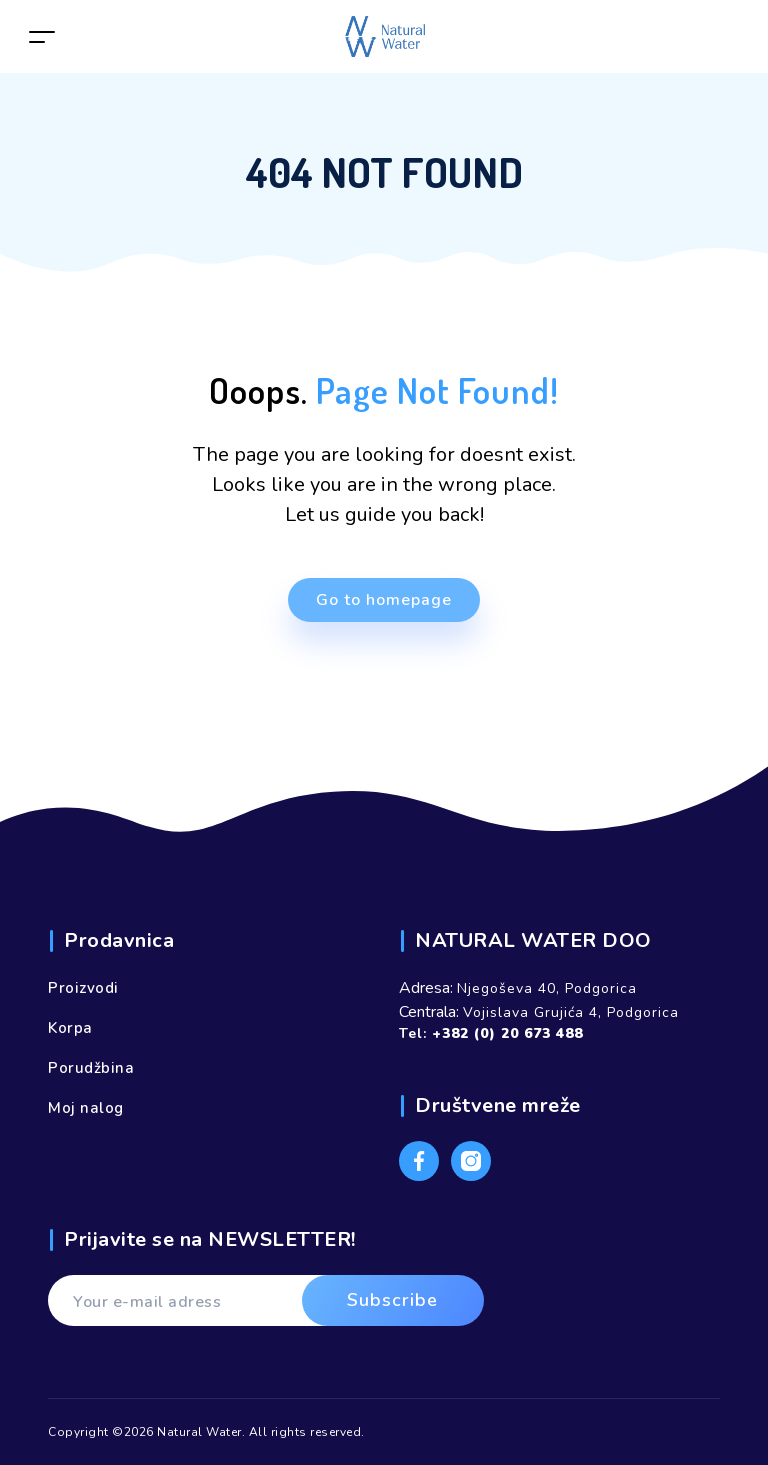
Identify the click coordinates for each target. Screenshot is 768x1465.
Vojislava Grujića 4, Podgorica (571, 1012)
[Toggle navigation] (42, 36)
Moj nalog (86, 1108)
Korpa (70, 1028)
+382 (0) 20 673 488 (507, 1033)
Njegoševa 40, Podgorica (547, 988)
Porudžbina (91, 1068)
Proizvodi (83, 988)
